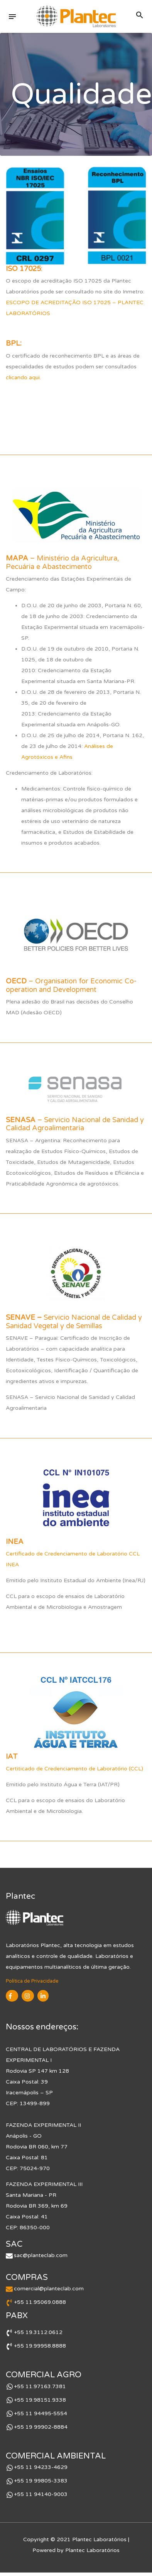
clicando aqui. (23, 377)
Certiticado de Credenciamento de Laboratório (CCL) (74, 1768)
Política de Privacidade (32, 1981)
